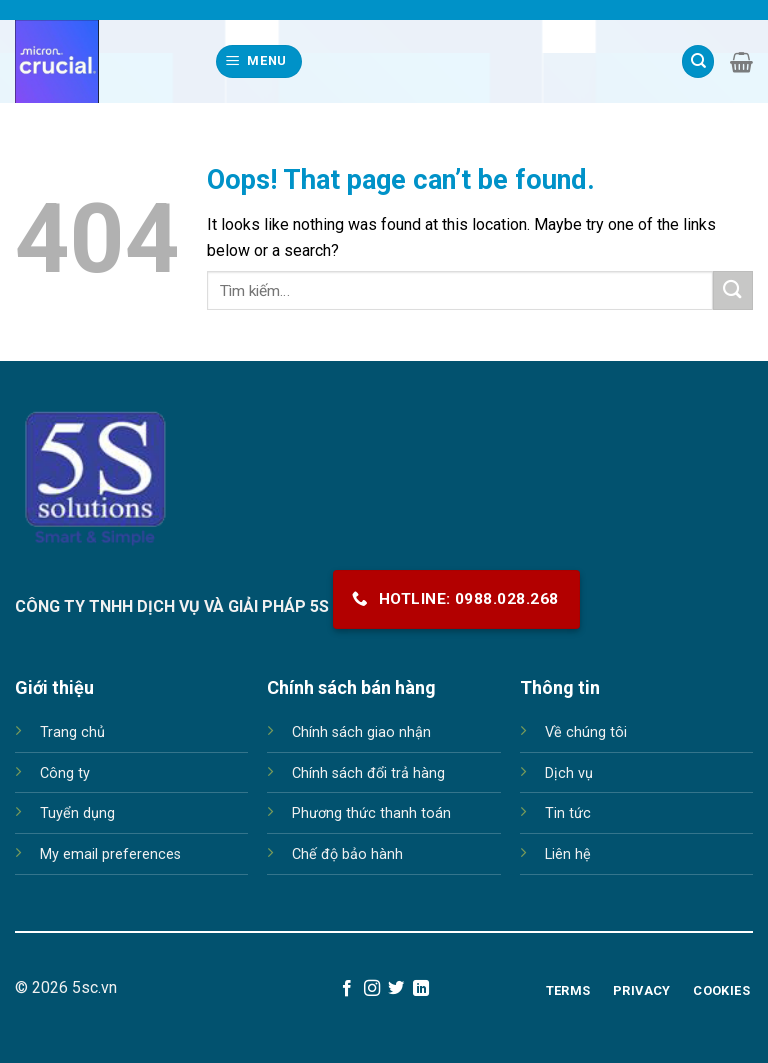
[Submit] (733, 290)
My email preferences (110, 854)
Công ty (65, 773)
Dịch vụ (569, 773)
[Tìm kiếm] (698, 61)
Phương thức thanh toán (371, 813)
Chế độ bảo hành (347, 854)
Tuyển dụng (77, 813)
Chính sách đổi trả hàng (368, 773)
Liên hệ (568, 854)
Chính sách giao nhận (361, 732)
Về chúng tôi (586, 732)
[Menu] (259, 61)
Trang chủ (72, 732)
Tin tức (568, 813)
